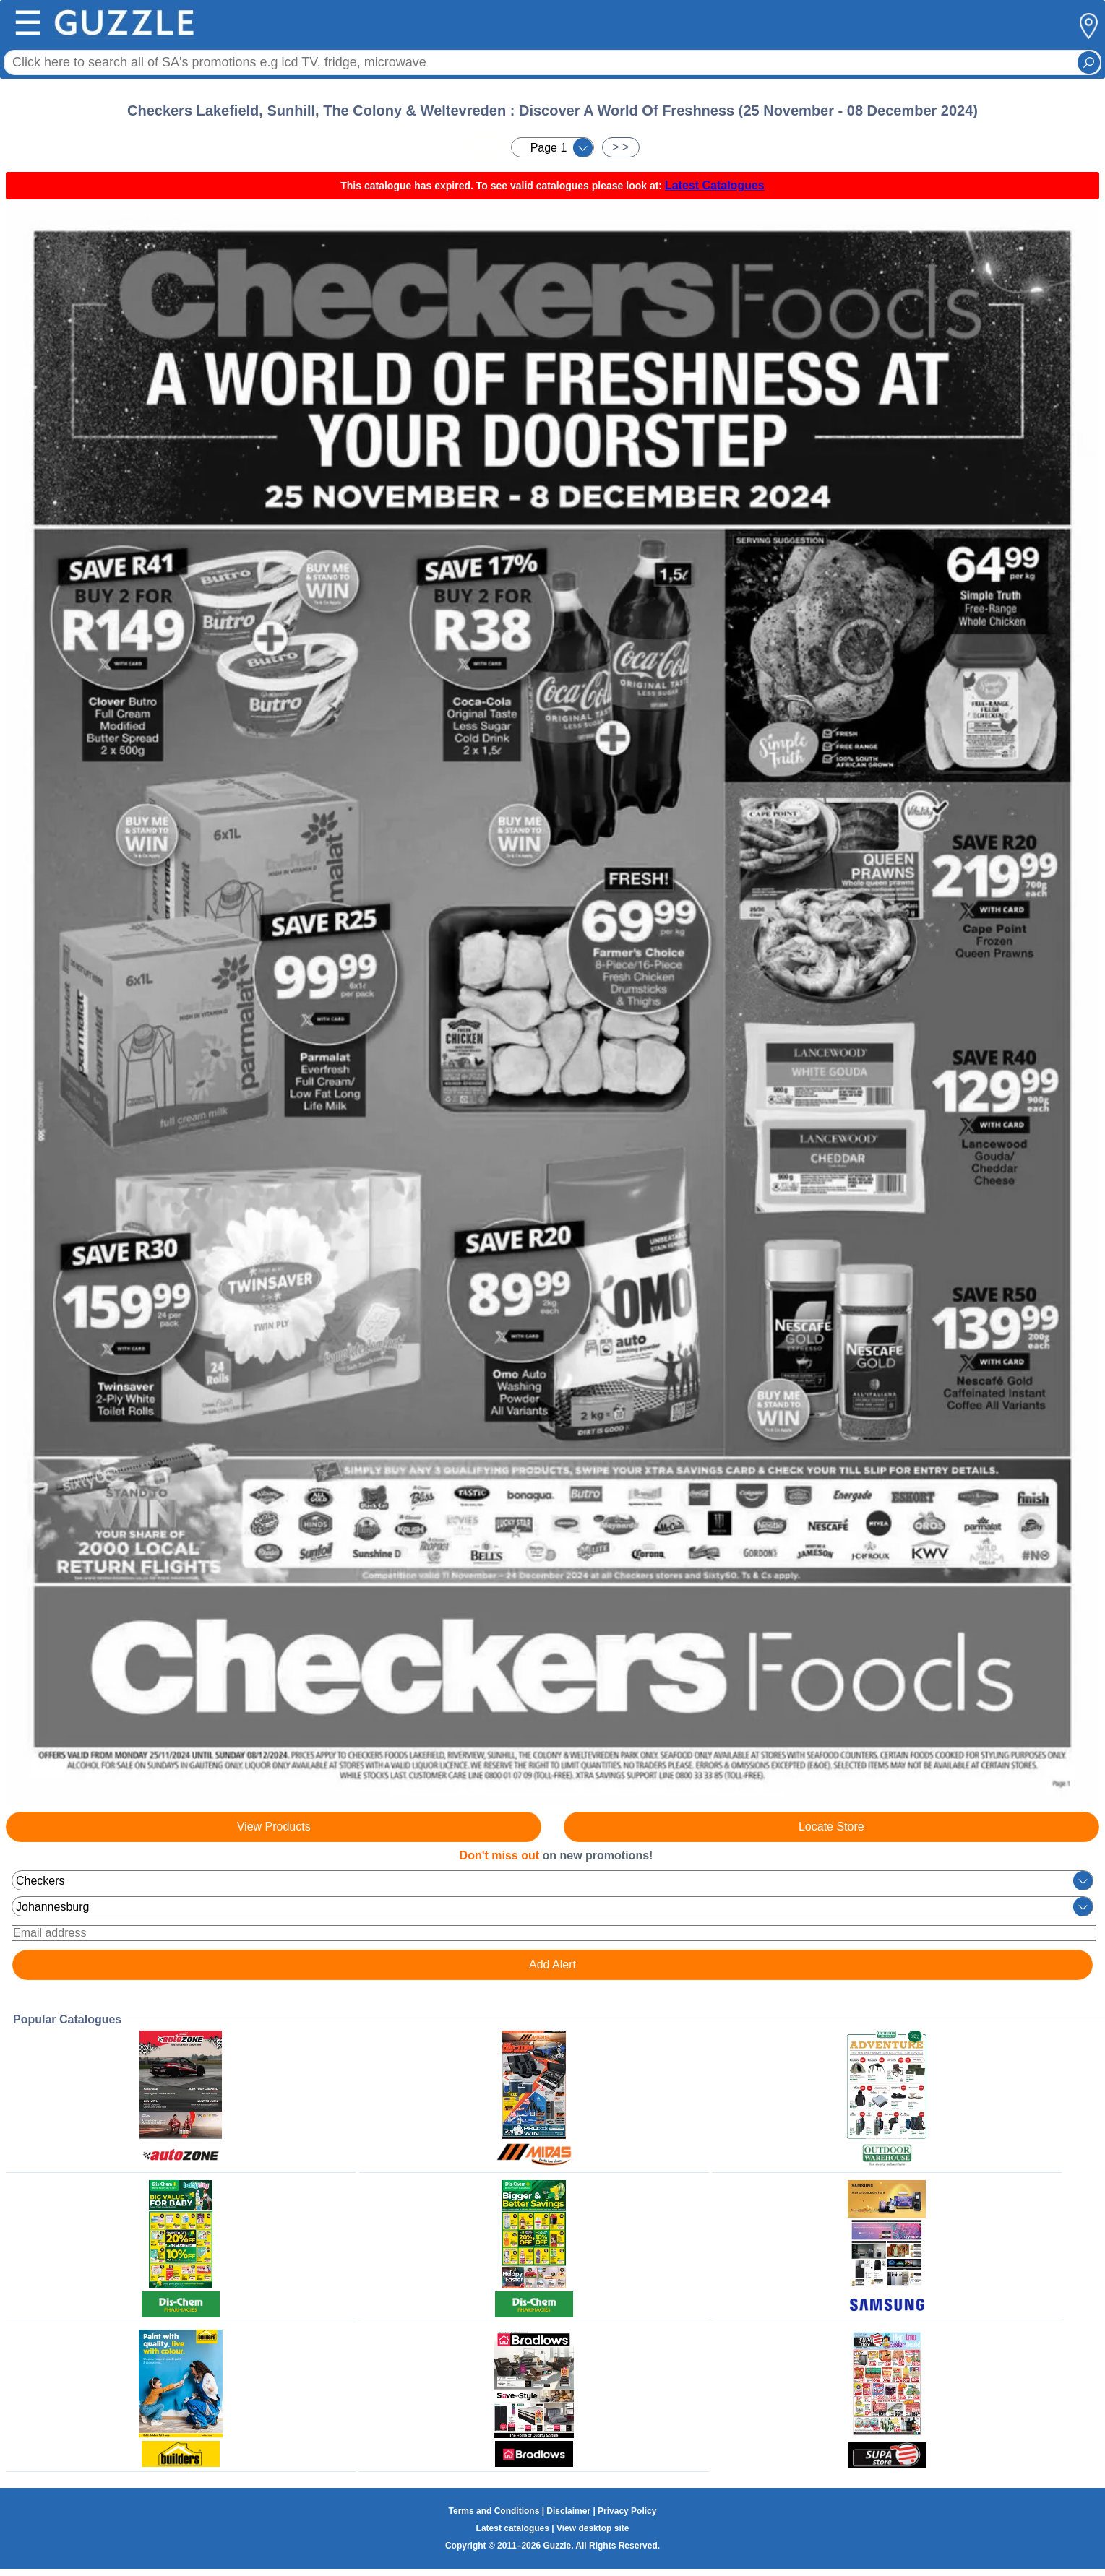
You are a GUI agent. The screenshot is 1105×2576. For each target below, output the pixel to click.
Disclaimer (568, 2511)
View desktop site (592, 2528)
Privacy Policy (627, 2511)
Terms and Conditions (494, 2511)
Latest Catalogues (715, 185)
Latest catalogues (512, 2528)
